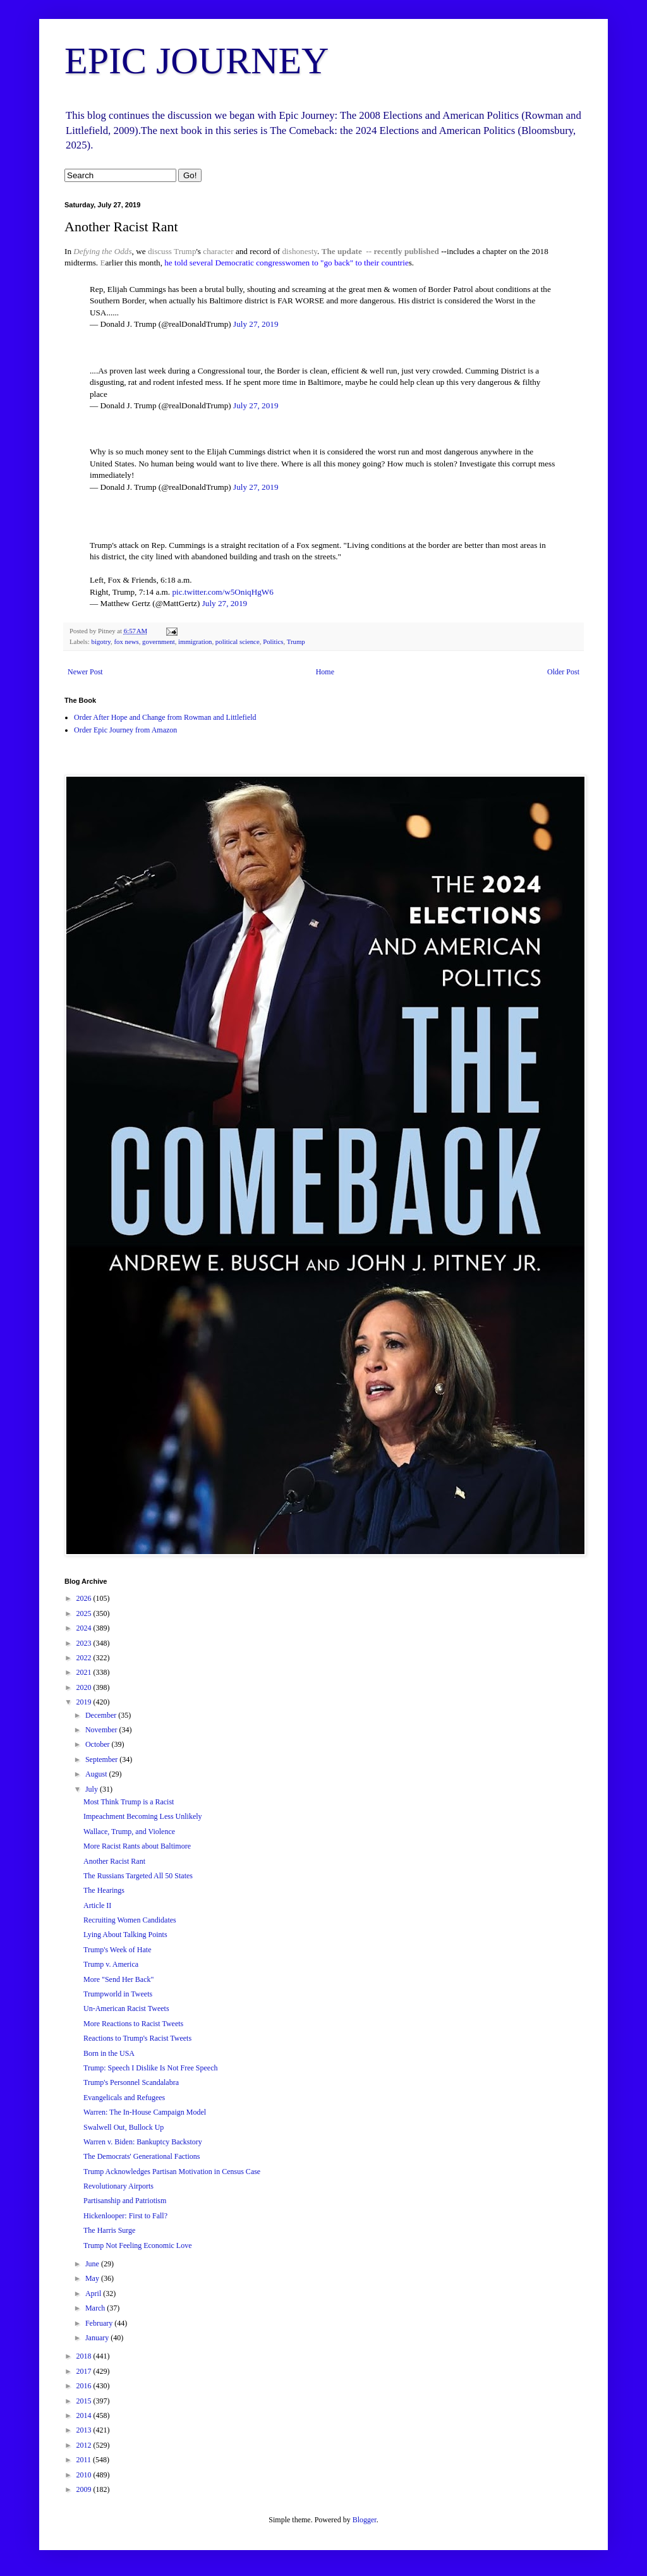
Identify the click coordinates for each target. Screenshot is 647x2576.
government (158, 641)
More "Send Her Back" (118, 1979)
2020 (85, 1687)
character (218, 251)
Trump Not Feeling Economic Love (137, 2245)
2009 (85, 2489)
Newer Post (85, 671)
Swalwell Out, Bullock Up (123, 2127)
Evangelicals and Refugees (124, 2097)
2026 (85, 1598)
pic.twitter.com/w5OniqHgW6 (222, 592)
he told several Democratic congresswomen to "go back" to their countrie (286, 262)
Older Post (563, 671)
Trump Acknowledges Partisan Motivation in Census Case (171, 2171)
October (98, 1744)
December (101, 1715)
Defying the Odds (102, 251)
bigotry (101, 641)
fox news (126, 641)
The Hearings (103, 1890)
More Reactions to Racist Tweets (133, 2023)
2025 (85, 1613)
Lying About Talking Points (125, 1934)
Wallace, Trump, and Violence (129, 1831)
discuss (160, 251)
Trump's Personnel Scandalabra (131, 2082)
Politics (273, 641)
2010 (85, 2474)
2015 (85, 2401)
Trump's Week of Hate (117, 1949)
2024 (85, 1628)
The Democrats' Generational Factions (141, 2156)
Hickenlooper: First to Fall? (125, 2215)
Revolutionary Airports (118, 2186)
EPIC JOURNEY (196, 61)
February (99, 2323)
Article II (97, 1905)
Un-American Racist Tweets (126, 2008)
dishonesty (300, 251)
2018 (85, 2356)
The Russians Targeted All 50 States (138, 1875)
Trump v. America (110, 1964)
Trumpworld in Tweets (117, 1994)
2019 (85, 1702)
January (98, 2337)
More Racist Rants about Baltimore (137, 1846)
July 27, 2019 (255, 324)
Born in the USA (109, 2053)
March (96, 2308)
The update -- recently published (380, 251)
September (102, 1759)
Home (325, 671)
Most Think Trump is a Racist (128, 1801)
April (94, 2293)
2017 (85, 2371)
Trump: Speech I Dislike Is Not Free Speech (150, 2067)
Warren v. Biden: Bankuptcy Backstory (142, 2141)
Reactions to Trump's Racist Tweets (137, 2038)
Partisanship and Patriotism (124, 2200)
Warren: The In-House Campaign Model (144, 2112)
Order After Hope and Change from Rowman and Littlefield (165, 717)
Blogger (365, 2519)
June (93, 2263)
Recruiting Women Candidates (129, 1920)
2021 (85, 1672)
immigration (195, 641)
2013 (85, 2430)
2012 (85, 2445)
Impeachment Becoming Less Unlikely (142, 1816)
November (102, 1729)
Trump (185, 251)
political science (237, 641)
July (92, 1789)
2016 (85, 2385)
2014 (85, 2415)
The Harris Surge (109, 2230)
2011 (85, 2459)
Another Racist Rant (114, 1861)
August (97, 1774)
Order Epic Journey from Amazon (125, 730)
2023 (85, 1643)
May (93, 2278)
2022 (85, 1657)
